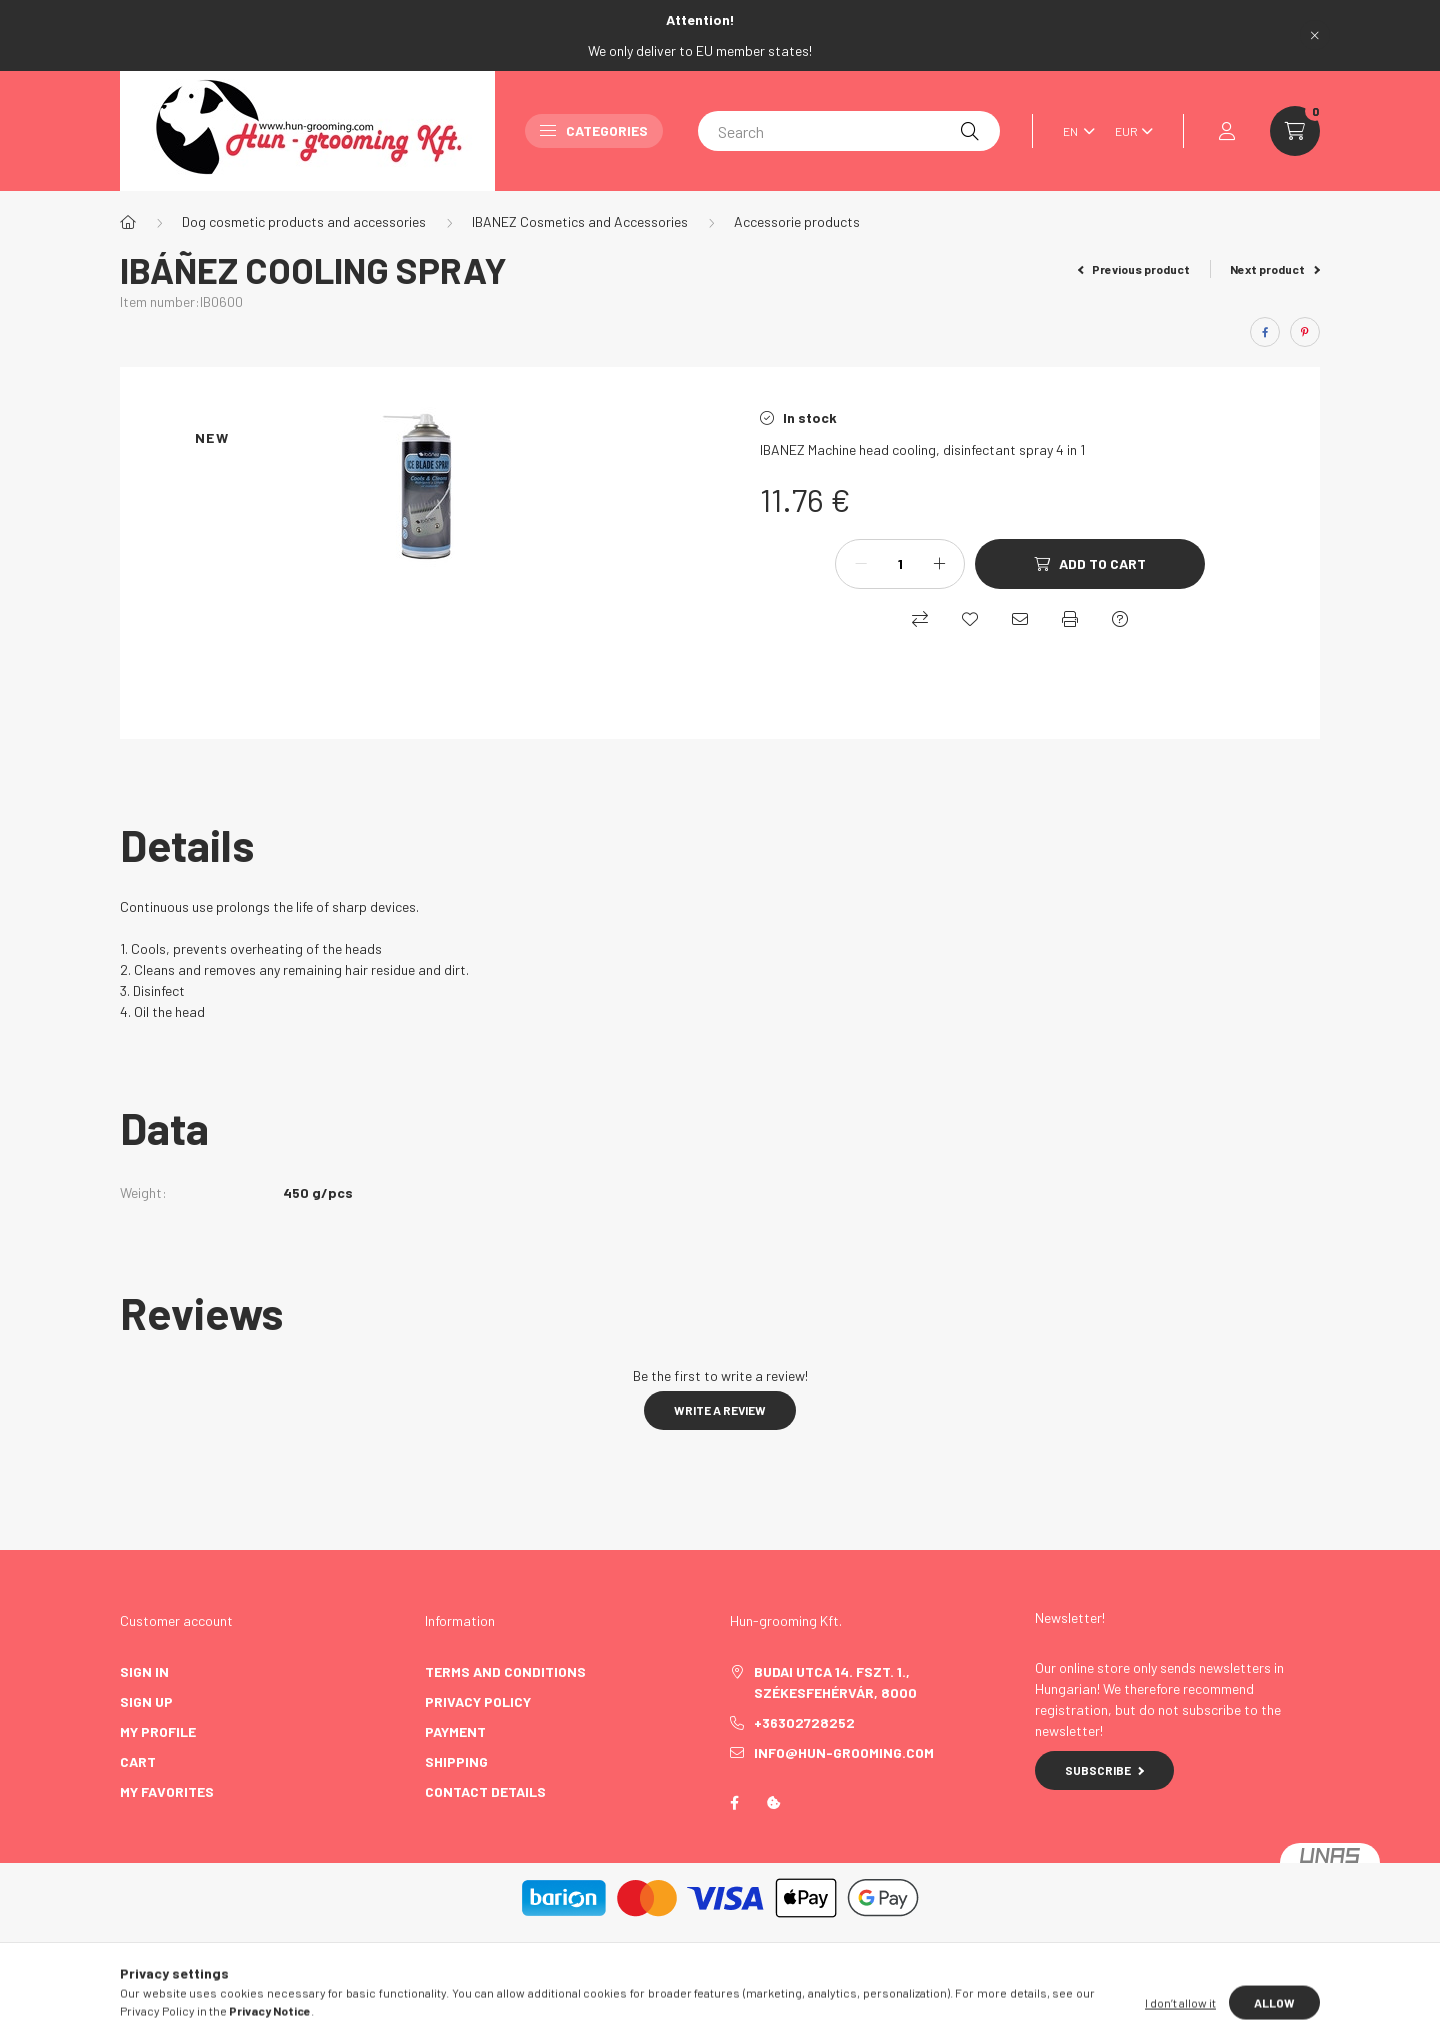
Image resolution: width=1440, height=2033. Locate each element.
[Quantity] (900, 564)
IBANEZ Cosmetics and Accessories (580, 221)
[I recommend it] (1020, 619)
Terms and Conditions (505, 1671)
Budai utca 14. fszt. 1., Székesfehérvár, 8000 (835, 1682)
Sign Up (146, 1701)
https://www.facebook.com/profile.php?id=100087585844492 (734, 1803)
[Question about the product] (1120, 619)
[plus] (939, 564)
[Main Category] (128, 222)
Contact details (485, 1791)
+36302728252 (804, 1722)
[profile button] (1227, 131)
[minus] (861, 564)
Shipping (456, 1761)
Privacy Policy (478, 1701)
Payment (455, 1731)
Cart (138, 1761)
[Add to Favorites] (970, 619)
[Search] (849, 131)
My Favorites (167, 1791)
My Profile (158, 1731)
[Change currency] (1129, 131)
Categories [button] (594, 130)
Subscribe (1104, 1770)
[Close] (1315, 35)
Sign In (144, 1671)
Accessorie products (797, 221)
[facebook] (1265, 332)
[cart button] (1295, 131)
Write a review (720, 1410)
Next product (1275, 269)
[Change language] (1074, 131)
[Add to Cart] (1090, 564)
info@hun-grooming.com (844, 1752)
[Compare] (920, 619)
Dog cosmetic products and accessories (304, 221)
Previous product (1134, 269)
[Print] (1070, 619)
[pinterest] (1305, 332)
